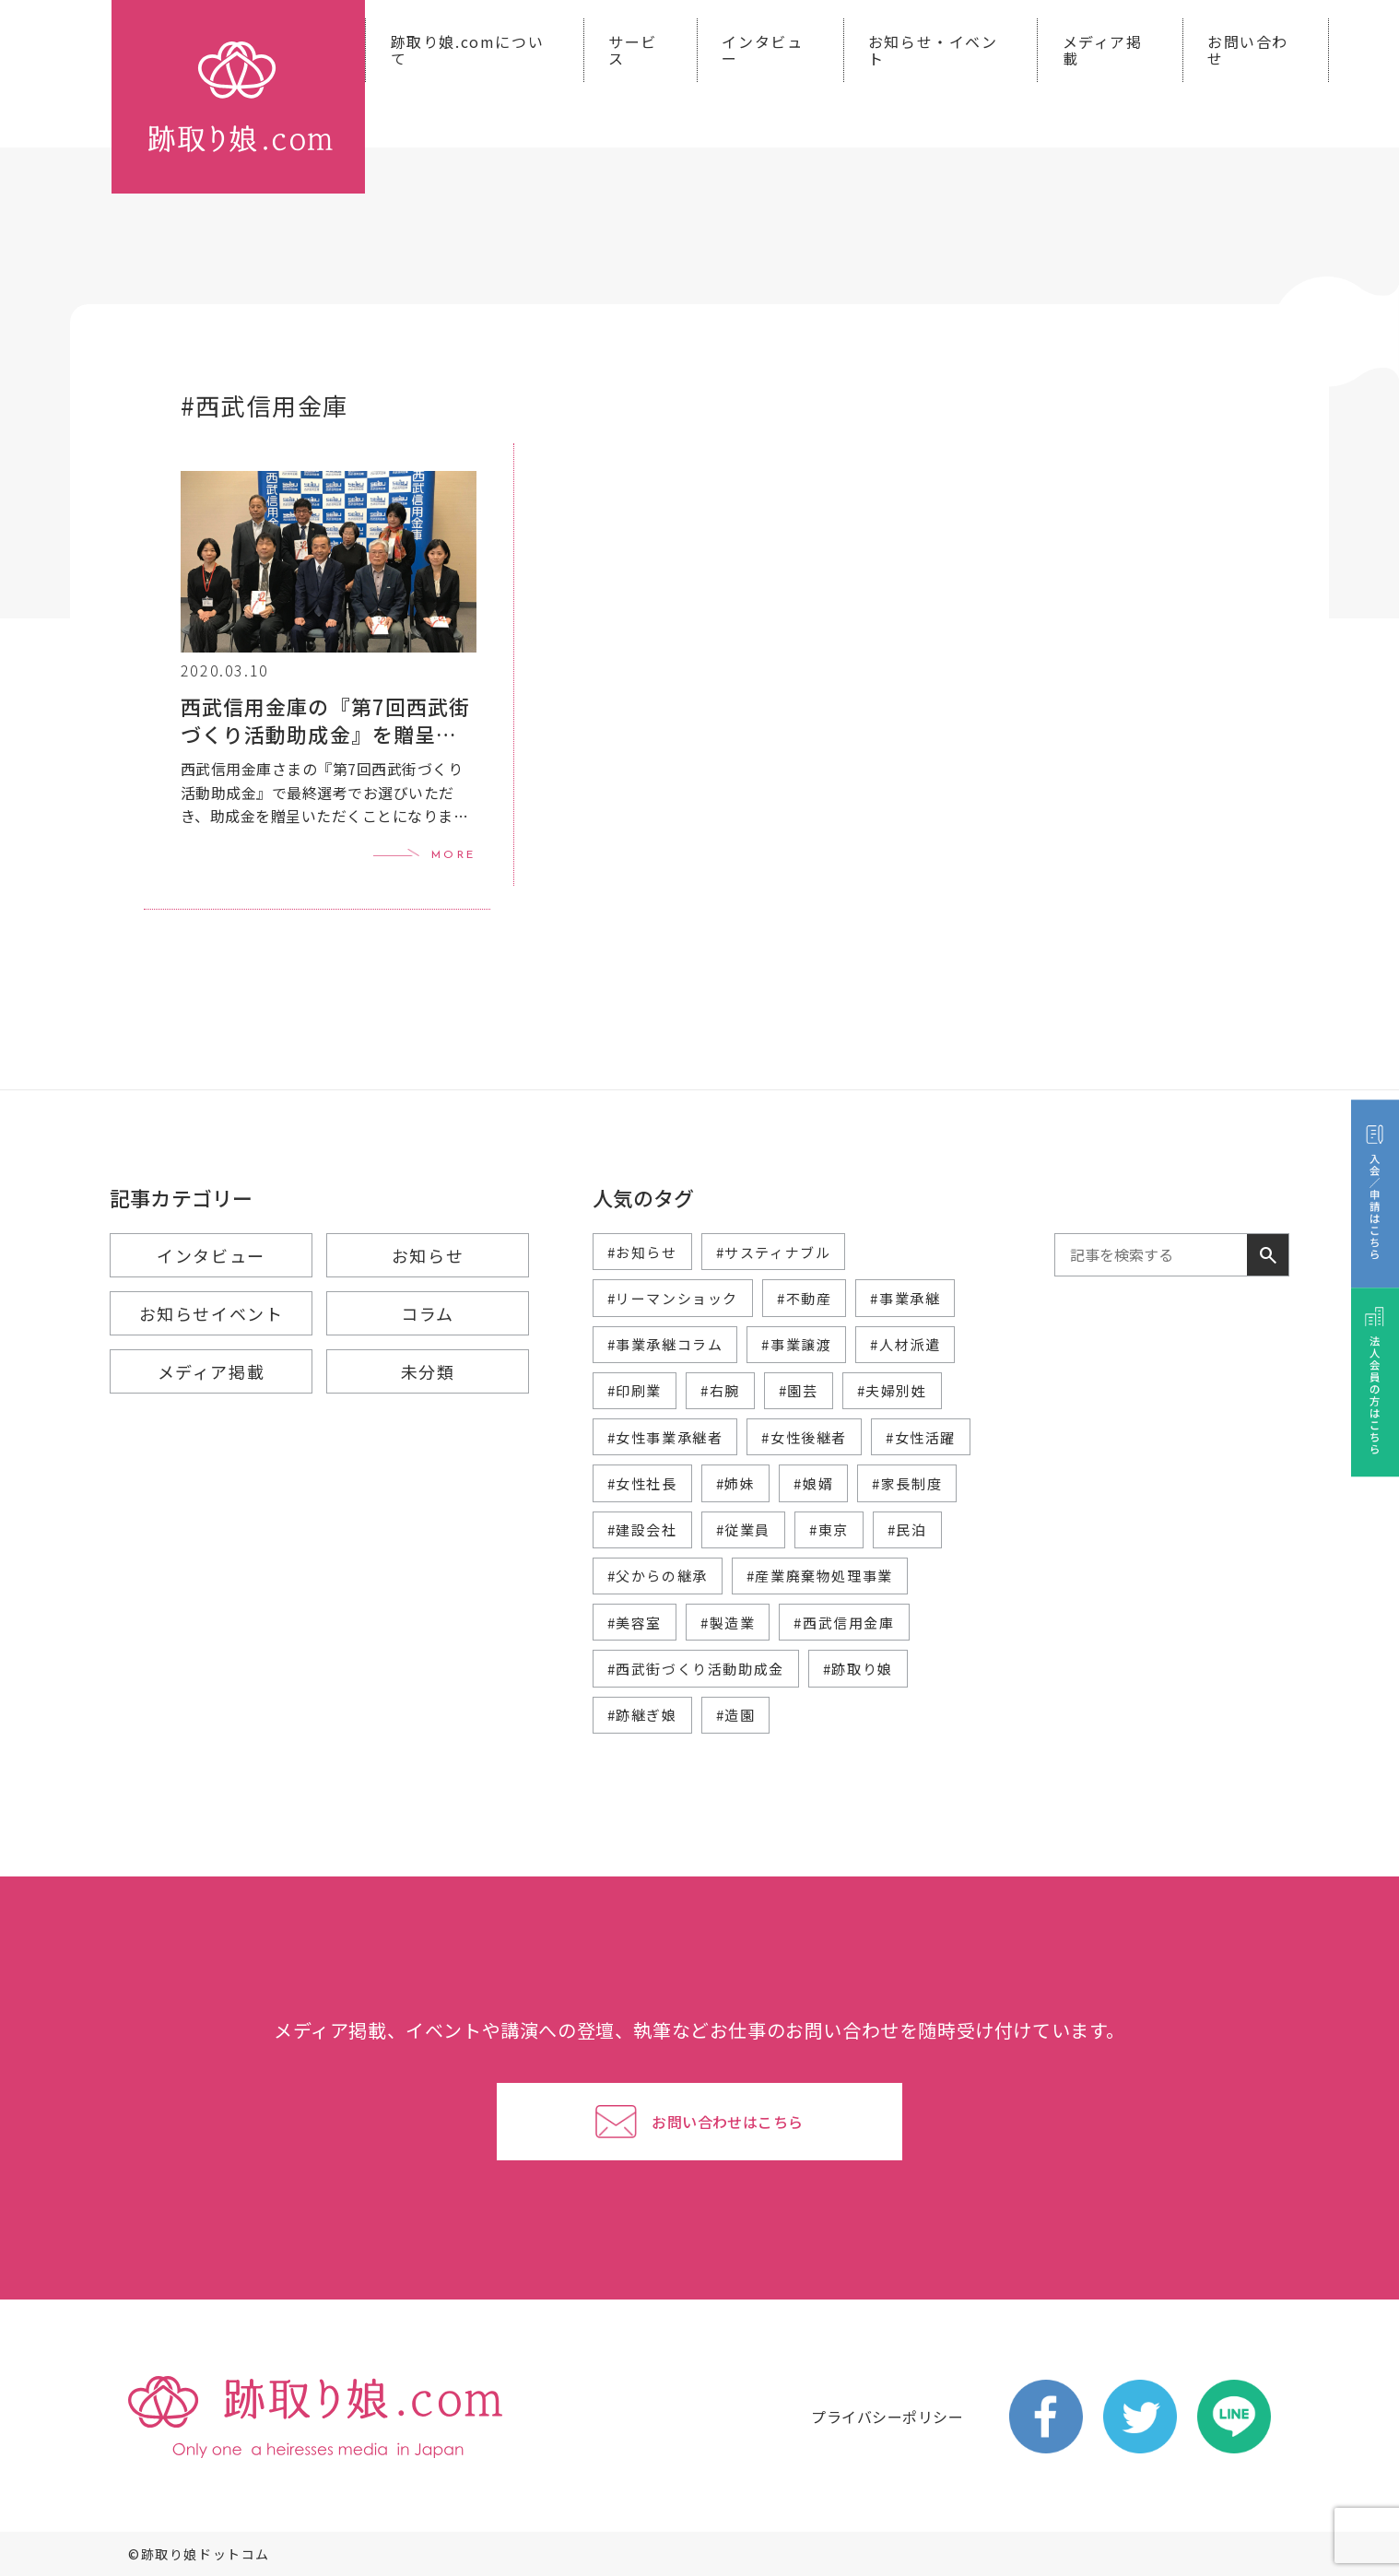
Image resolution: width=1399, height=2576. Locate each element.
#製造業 (727, 1622)
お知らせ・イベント (933, 49)
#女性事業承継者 (665, 1437)
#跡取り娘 (858, 1668)
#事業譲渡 (796, 1344)
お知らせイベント (211, 1313)
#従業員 (743, 1529)
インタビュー (762, 49)
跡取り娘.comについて (468, 49)
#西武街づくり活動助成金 (695, 1668)
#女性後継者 (804, 1437)
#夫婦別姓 (892, 1390)
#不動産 (804, 1298)
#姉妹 (736, 1483)
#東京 (829, 1529)
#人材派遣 (905, 1344)
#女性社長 (642, 1483)
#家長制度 (907, 1483)
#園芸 (798, 1390)
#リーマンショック (672, 1298)
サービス (632, 49)
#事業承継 (905, 1298)
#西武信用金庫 (844, 1622)
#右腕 (720, 1390)
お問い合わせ (1247, 49)
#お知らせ (642, 1252)
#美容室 (634, 1622)
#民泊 (907, 1529)
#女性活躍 (921, 1437)
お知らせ (428, 1255)
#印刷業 (634, 1390)
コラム (427, 1313)
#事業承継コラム (665, 1344)
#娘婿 (813, 1483)
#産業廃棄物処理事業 (820, 1575)
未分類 (428, 1371)
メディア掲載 (1103, 49)
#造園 (736, 1714)
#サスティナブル (773, 1252)
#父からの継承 (657, 1575)
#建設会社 (642, 1529)
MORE (453, 855)
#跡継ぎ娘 (642, 1714)
